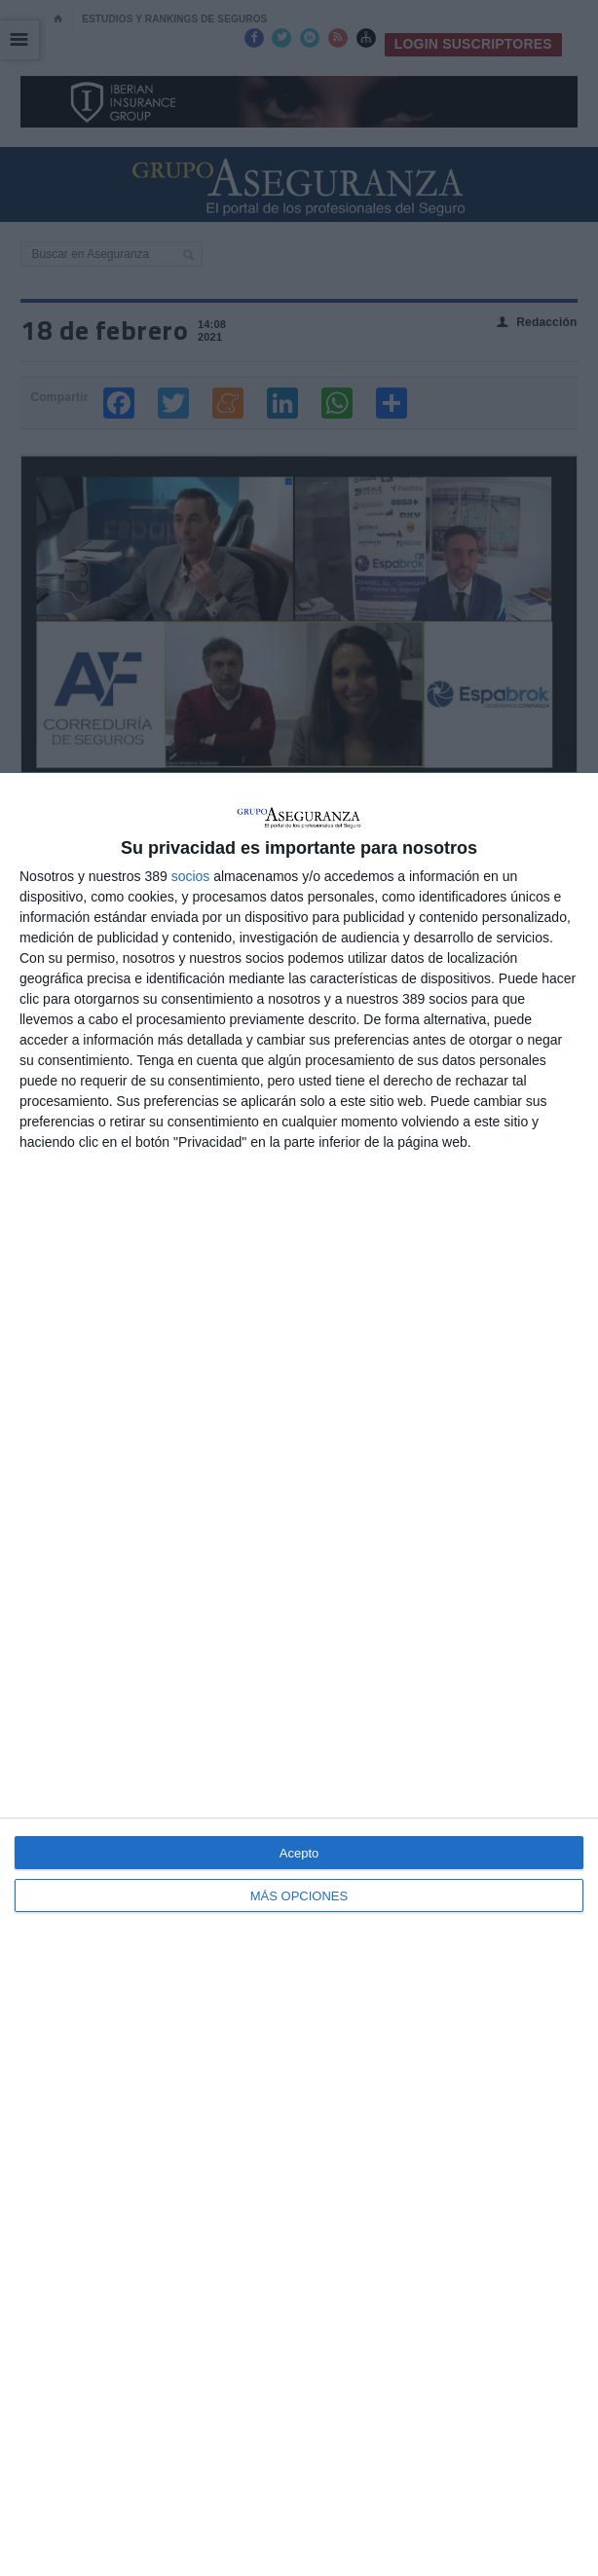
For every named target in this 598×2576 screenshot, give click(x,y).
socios (190, 876)
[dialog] (299, 1674)
